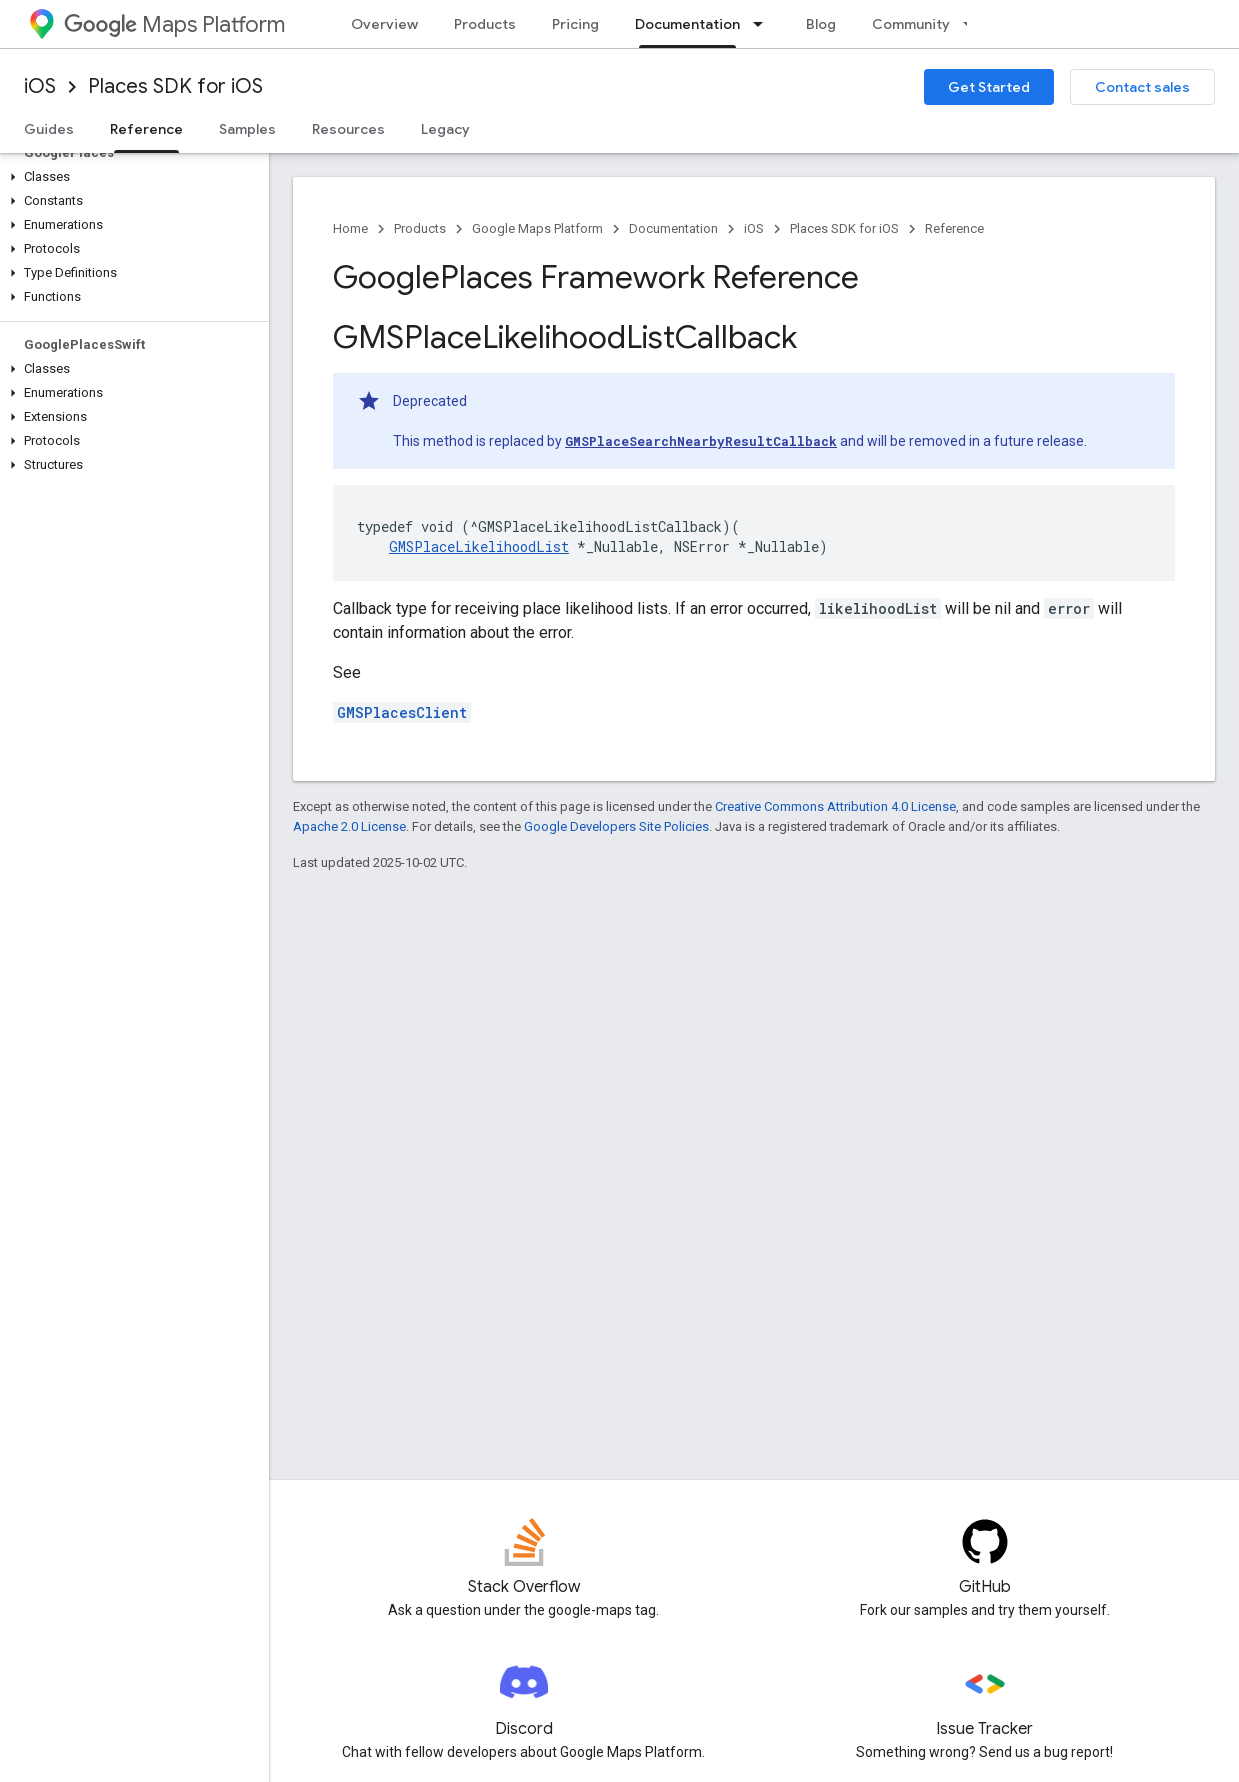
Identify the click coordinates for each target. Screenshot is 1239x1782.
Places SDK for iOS (175, 86)
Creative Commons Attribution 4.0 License (835, 806)
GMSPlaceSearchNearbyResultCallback (701, 441)
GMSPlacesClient (402, 712)
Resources (348, 129)
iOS (40, 86)
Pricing (575, 24)
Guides (49, 129)
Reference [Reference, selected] (146, 129)
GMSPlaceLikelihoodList (479, 546)
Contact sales (1142, 87)
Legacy (445, 129)
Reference (954, 228)
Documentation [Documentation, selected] (687, 24)
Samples (247, 129)
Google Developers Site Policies (616, 826)
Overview (384, 24)
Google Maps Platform (537, 228)
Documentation (673, 228)
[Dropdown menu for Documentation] (764, 24)
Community (911, 24)
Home (350, 228)
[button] (130, 177)
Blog (821, 24)
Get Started (989, 87)
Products (485, 24)
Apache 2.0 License (349, 826)
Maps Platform (174, 24)
